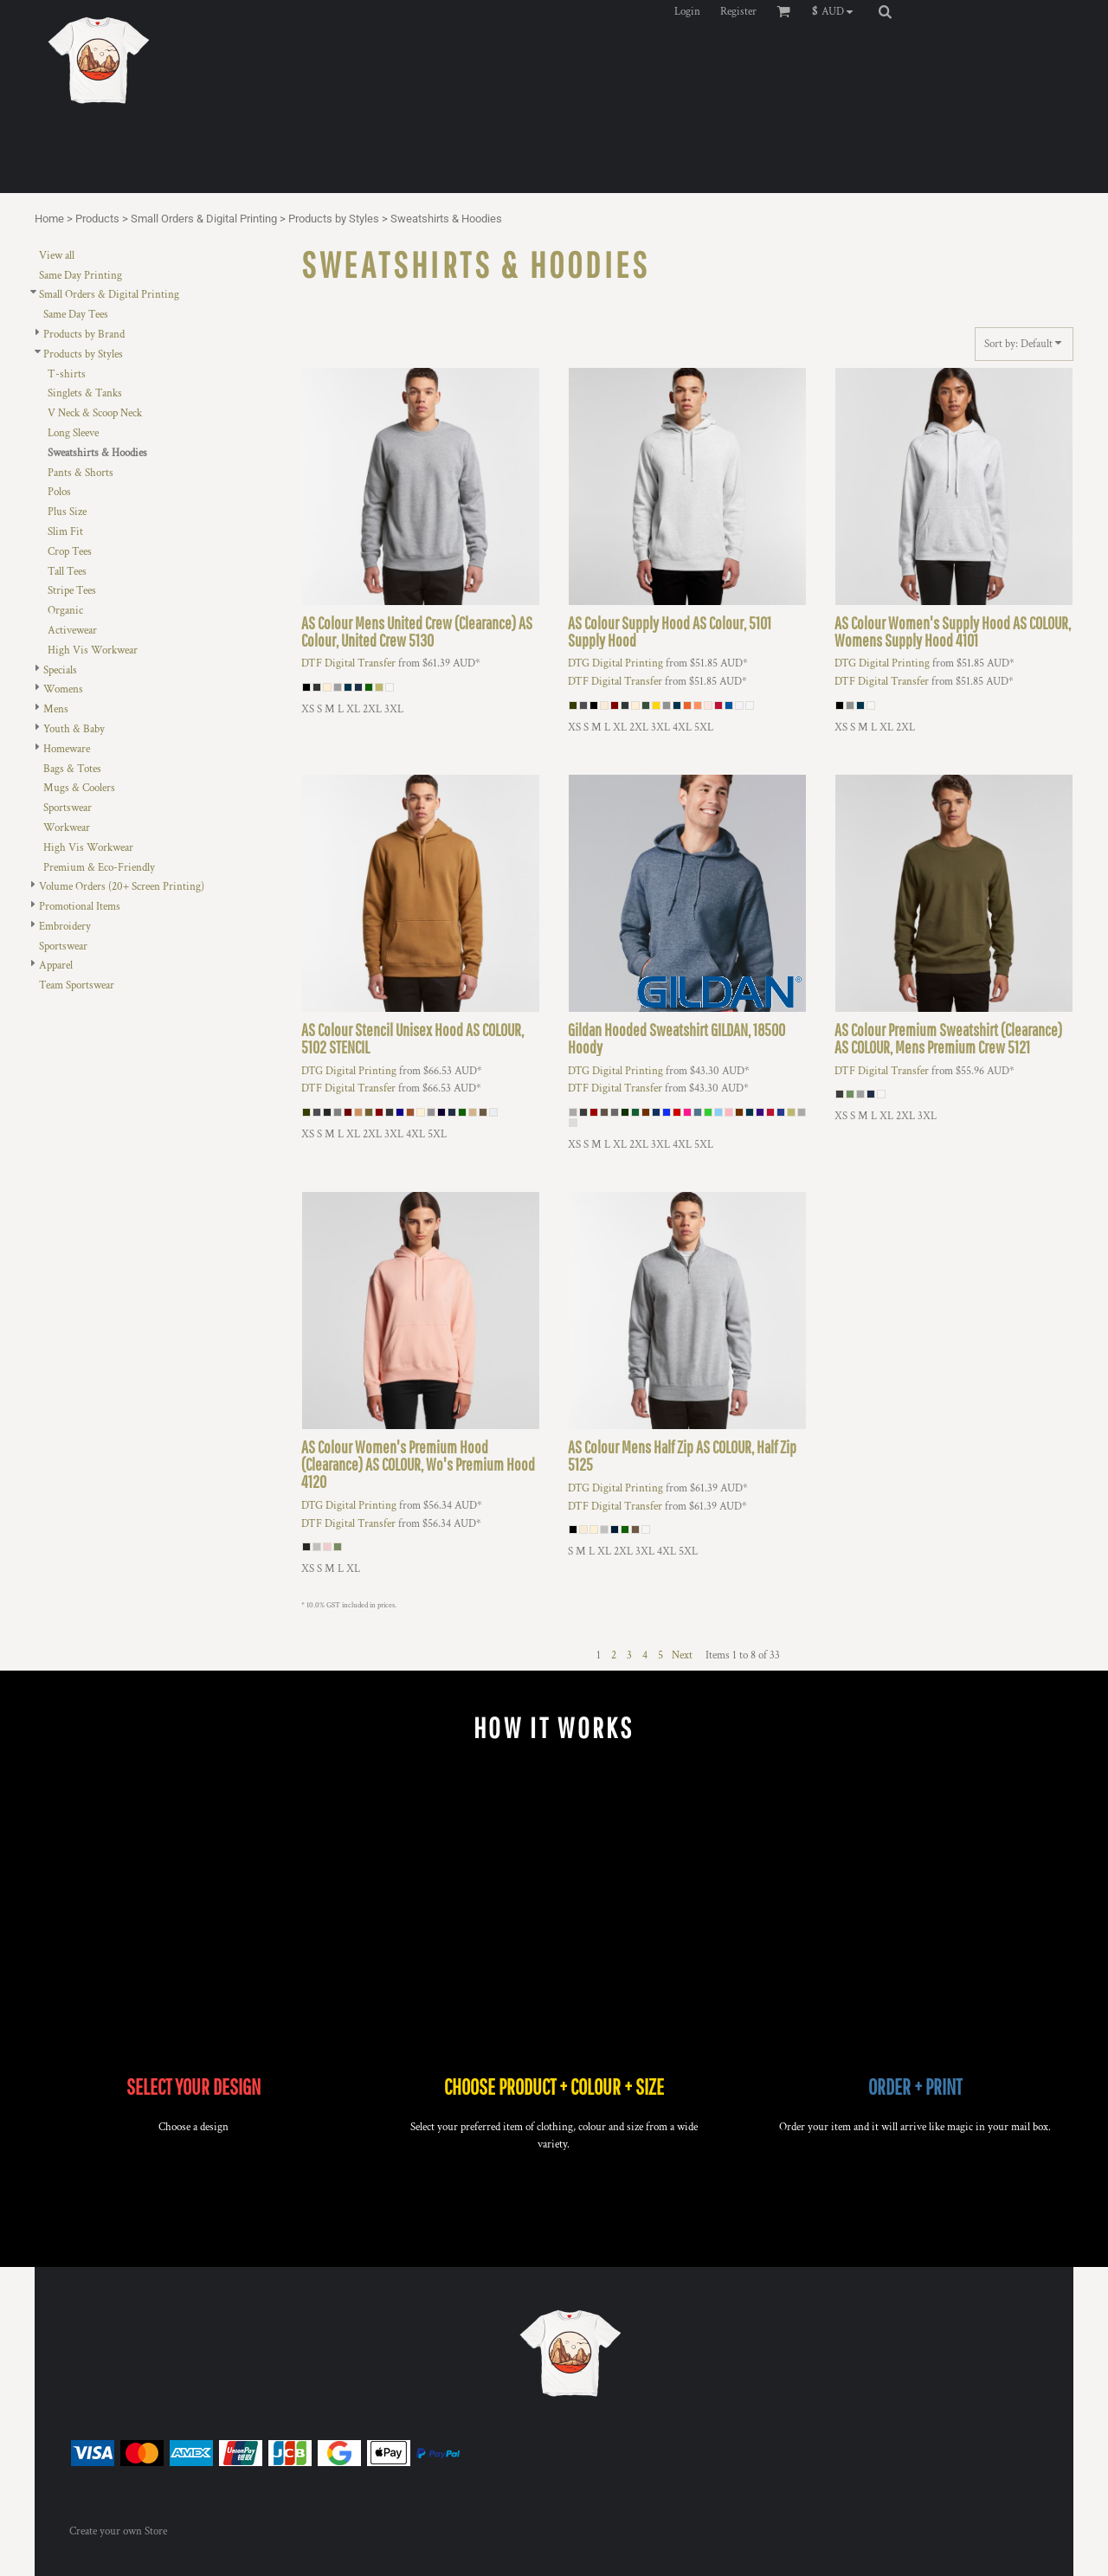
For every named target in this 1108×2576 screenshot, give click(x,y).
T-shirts (67, 374)
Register (738, 11)
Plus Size (67, 512)
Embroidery (65, 926)
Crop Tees (70, 551)
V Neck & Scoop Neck (95, 413)
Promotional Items (79, 906)
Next (682, 1655)
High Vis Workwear (93, 650)
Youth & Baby (74, 729)
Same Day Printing (80, 275)
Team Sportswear (76, 985)
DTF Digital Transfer (348, 663)
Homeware (66, 749)
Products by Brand (84, 334)
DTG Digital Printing (615, 663)
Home (49, 218)
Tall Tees (67, 571)
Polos (59, 492)
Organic (65, 610)
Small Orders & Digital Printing (204, 218)
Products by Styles (333, 218)
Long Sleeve (73, 433)
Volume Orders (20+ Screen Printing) (121, 886)
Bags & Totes (72, 769)
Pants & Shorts (80, 473)
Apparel (56, 965)
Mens (55, 709)
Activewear (72, 630)
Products (97, 218)
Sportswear (67, 808)
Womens (63, 689)
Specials (60, 670)
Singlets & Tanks (85, 393)
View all (56, 255)
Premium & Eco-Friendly (99, 867)
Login (687, 11)
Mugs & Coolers (79, 788)
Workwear (66, 828)
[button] (836, 11)
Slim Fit (65, 532)
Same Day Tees (75, 314)
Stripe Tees (72, 590)
